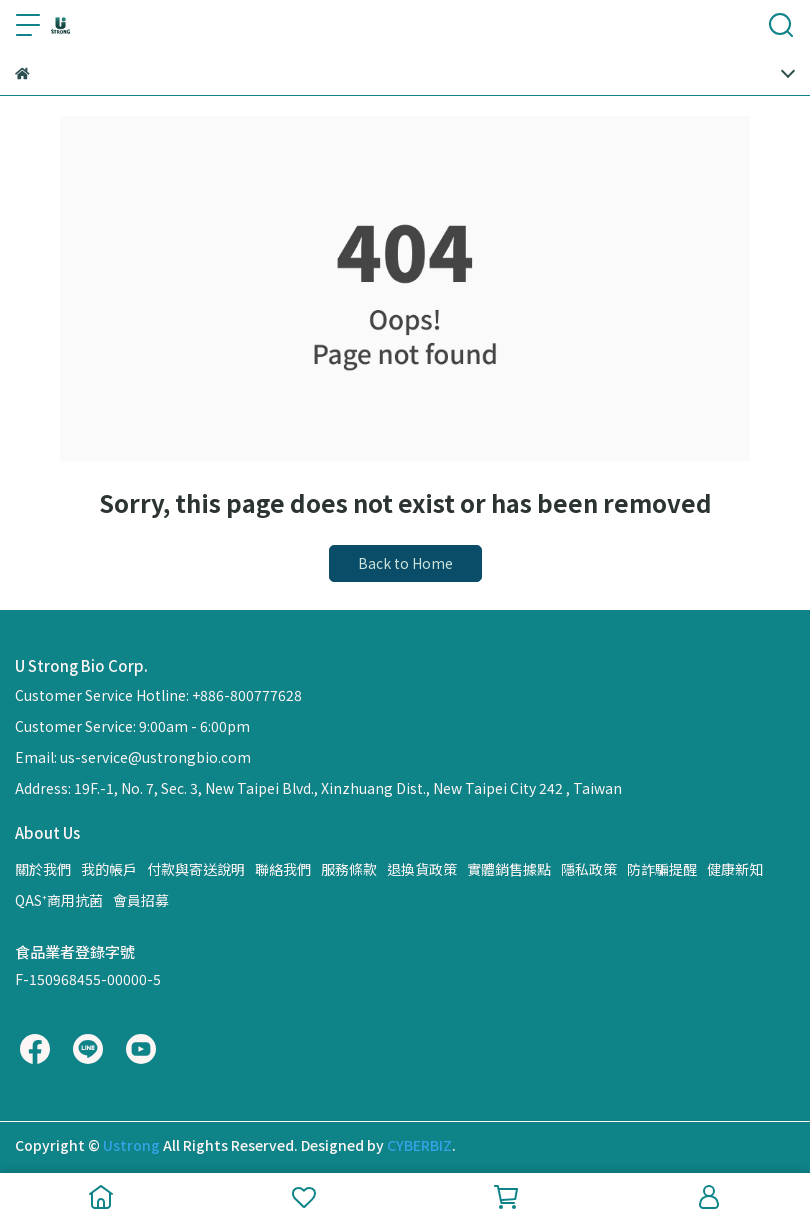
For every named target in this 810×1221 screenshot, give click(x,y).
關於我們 (43, 869)
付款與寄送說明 (196, 869)
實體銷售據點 (509, 869)
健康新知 (735, 869)
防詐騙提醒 (662, 869)
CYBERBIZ (419, 1145)
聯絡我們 (283, 869)
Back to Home (405, 563)
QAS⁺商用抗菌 (59, 900)
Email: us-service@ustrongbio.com (133, 757)
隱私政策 (589, 869)
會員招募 (141, 900)
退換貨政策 (422, 869)
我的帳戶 (109, 869)
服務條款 (349, 869)
